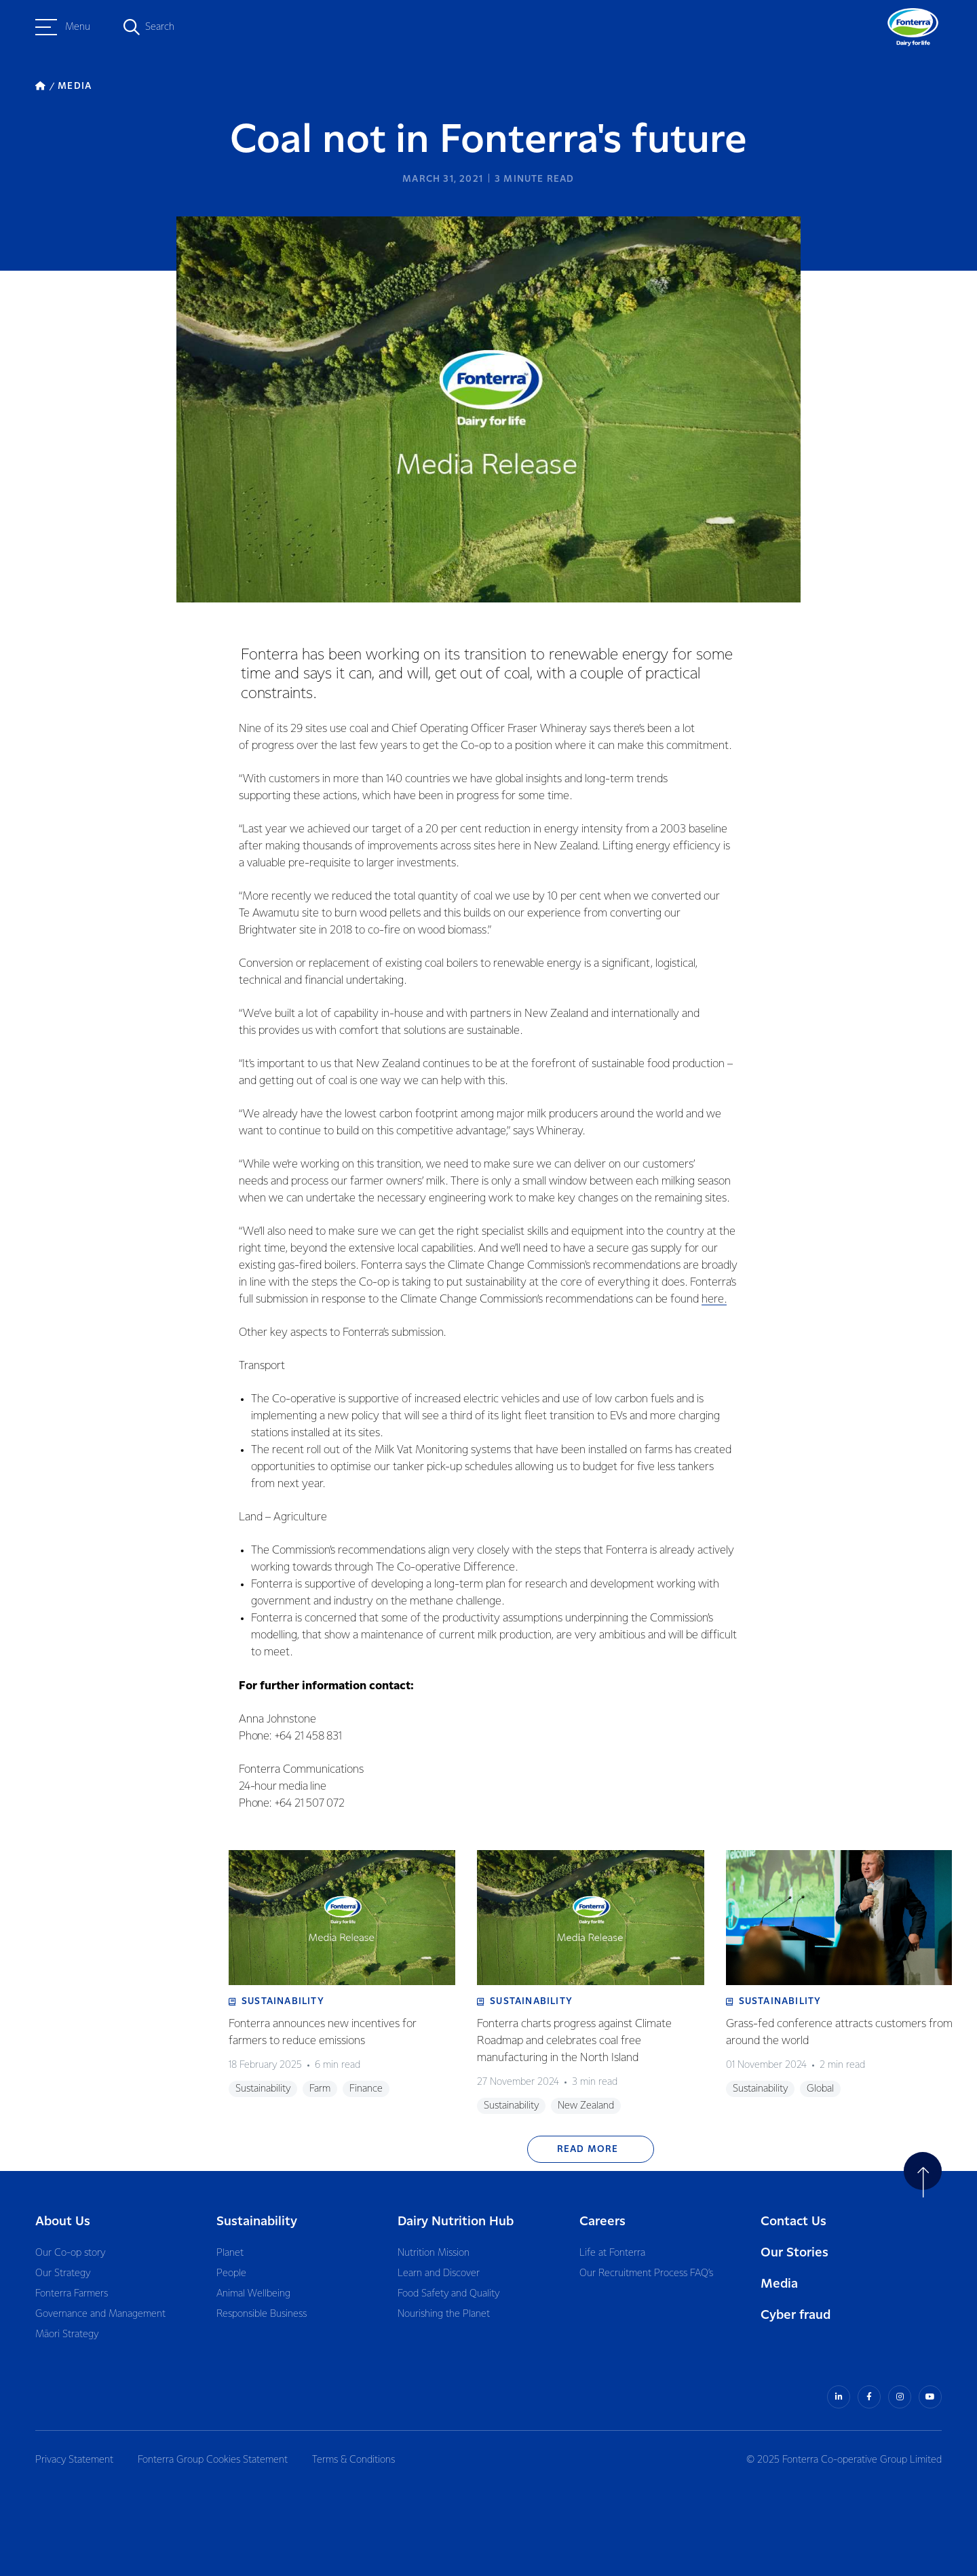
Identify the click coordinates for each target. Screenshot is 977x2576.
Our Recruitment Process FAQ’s (646, 2273)
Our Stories (794, 2252)
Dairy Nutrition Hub (456, 2221)
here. (714, 1299)
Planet (230, 2253)
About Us (62, 2221)
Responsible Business (261, 2314)
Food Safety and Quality (448, 2294)
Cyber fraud (795, 2315)
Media (779, 2283)
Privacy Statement (74, 2460)
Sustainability (256, 2221)
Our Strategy (62, 2273)
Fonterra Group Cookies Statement (213, 2460)
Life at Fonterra (612, 2253)
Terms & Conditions (353, 2460)
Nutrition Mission (434, 2253)
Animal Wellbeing (253, 2294)
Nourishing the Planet (444, 2314)
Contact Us (793, 2221)
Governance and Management (100, 2314)
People (231, 2273)
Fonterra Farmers (71, 2294)
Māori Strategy (66, 2334)
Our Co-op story (70, 2253)
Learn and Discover (439, 2273)
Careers (602, 2221)
